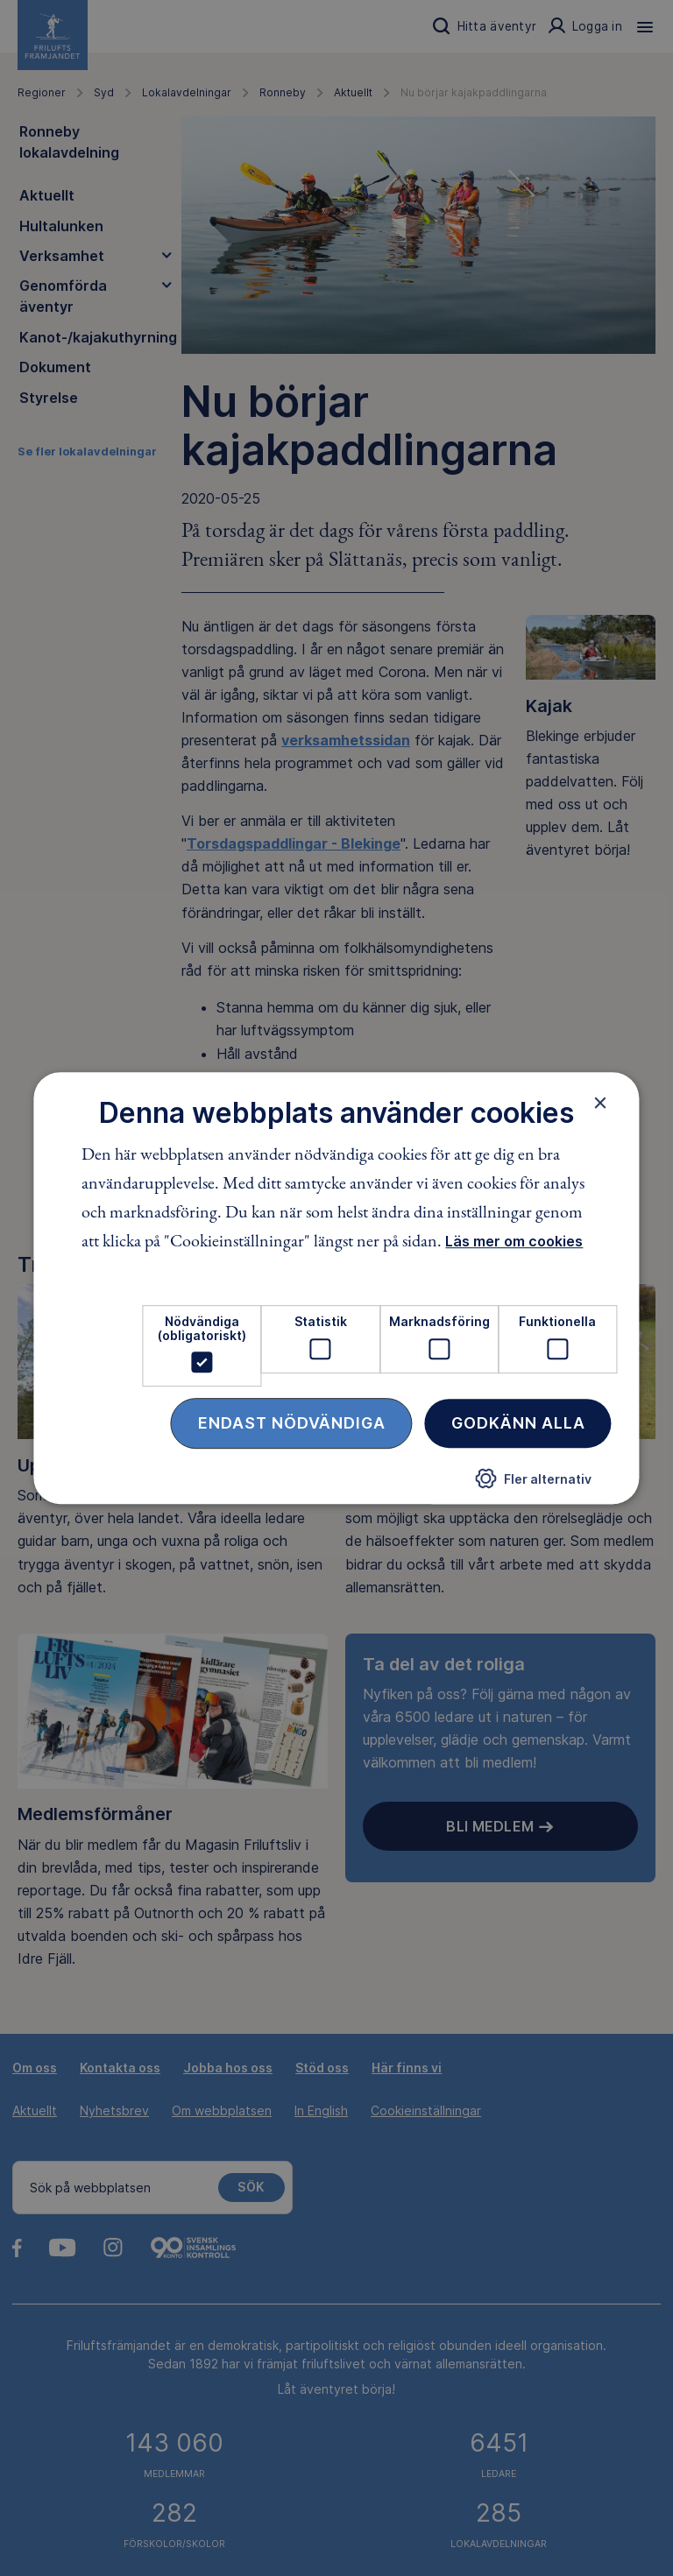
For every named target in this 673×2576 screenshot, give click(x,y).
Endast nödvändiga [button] (292, 1423)
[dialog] (336, 1288)
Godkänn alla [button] (518, 1423)
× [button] (600, 1103)
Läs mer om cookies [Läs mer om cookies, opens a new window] (514, 1242)
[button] (533, 1485)
